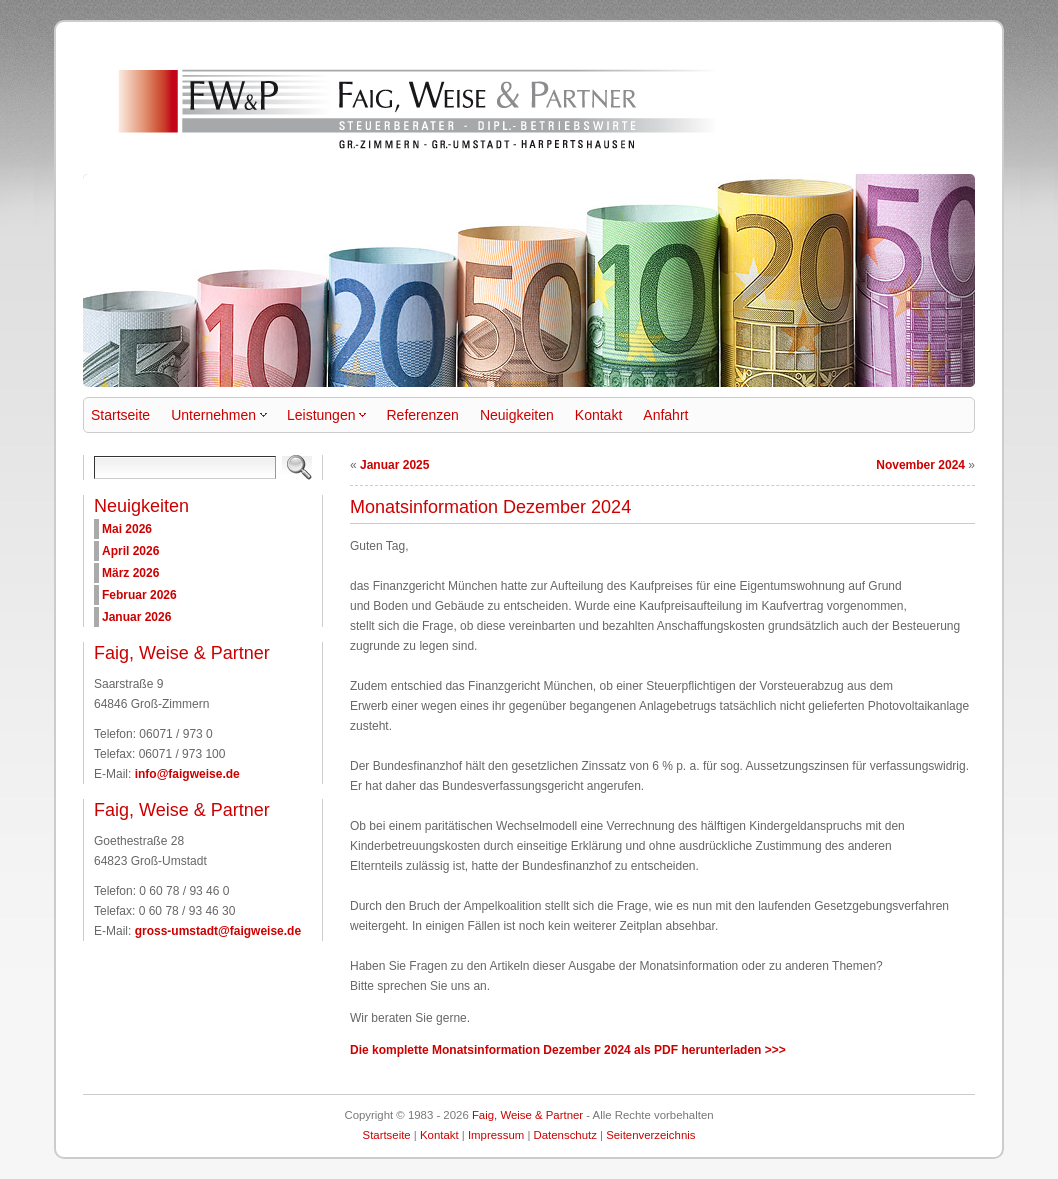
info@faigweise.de (187, 774)
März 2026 (130, 573)
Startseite (387, 1135)
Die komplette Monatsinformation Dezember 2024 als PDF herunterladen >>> (568, 1050)
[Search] (185, 467)
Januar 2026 (136, 617)
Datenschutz (565, 1135)
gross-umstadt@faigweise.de (218, 931)
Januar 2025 (394, 465)
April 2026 (130, 551)
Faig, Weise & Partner (527, 1115)
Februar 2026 (139, 595)
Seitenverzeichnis (650, 1135)
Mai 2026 (127, 529)
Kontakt (439, 1135)
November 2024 (920, 465)
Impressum (496, 1135)
